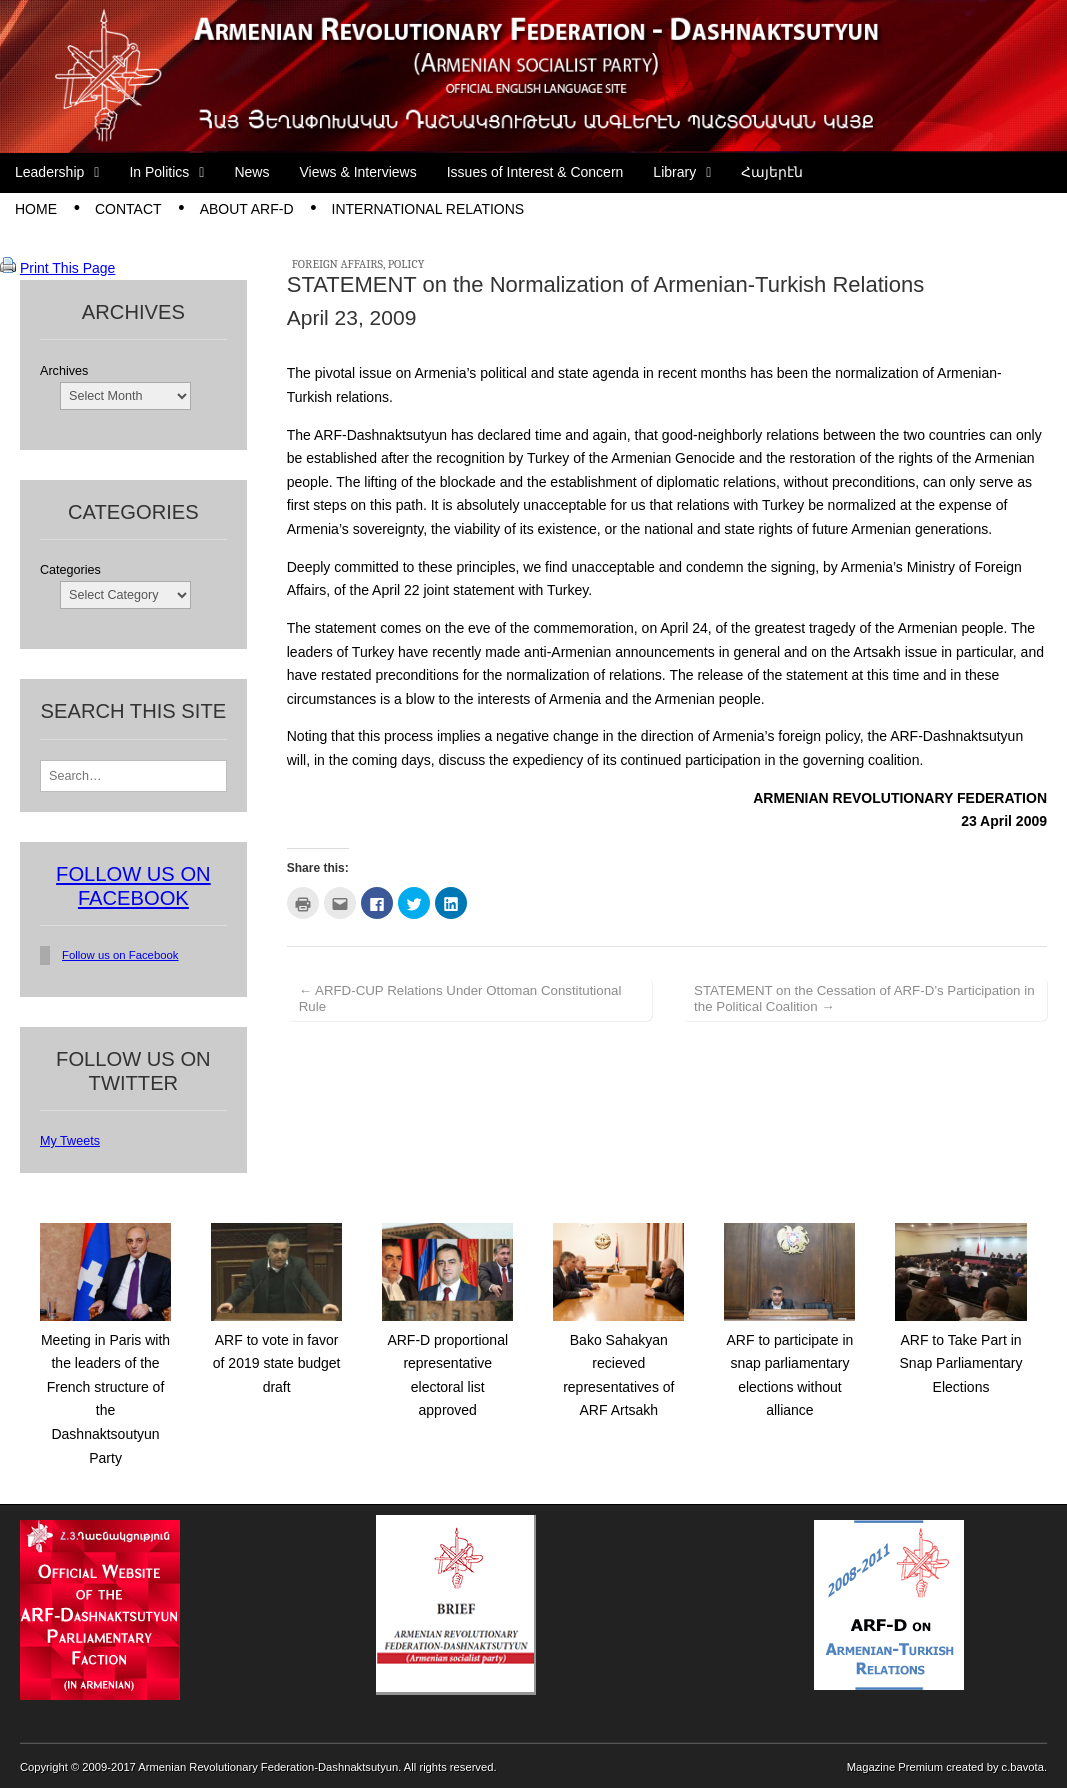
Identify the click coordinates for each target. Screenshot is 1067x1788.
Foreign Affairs (337, 264)
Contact (128, 209)
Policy (406, 264)
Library (674, 172)
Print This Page (67, 268)
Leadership (49, 172)
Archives (64, 371)
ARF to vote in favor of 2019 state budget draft (277, 1363)
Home (36, 209)
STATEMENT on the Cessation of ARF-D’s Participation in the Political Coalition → (864, 998)
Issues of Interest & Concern (535, 172)
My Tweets (70, 1141)
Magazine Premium (895, 1767)
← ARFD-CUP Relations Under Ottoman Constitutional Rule (460, 998)
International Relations (428, 209)
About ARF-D (247, 209)
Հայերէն (772, 172)
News (251, 172)
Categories (70, 570)
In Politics (159, 172)
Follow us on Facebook (120, 955)
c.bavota (1023, 1767)
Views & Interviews (357, 172)
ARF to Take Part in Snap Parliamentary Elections (961, 1363)
